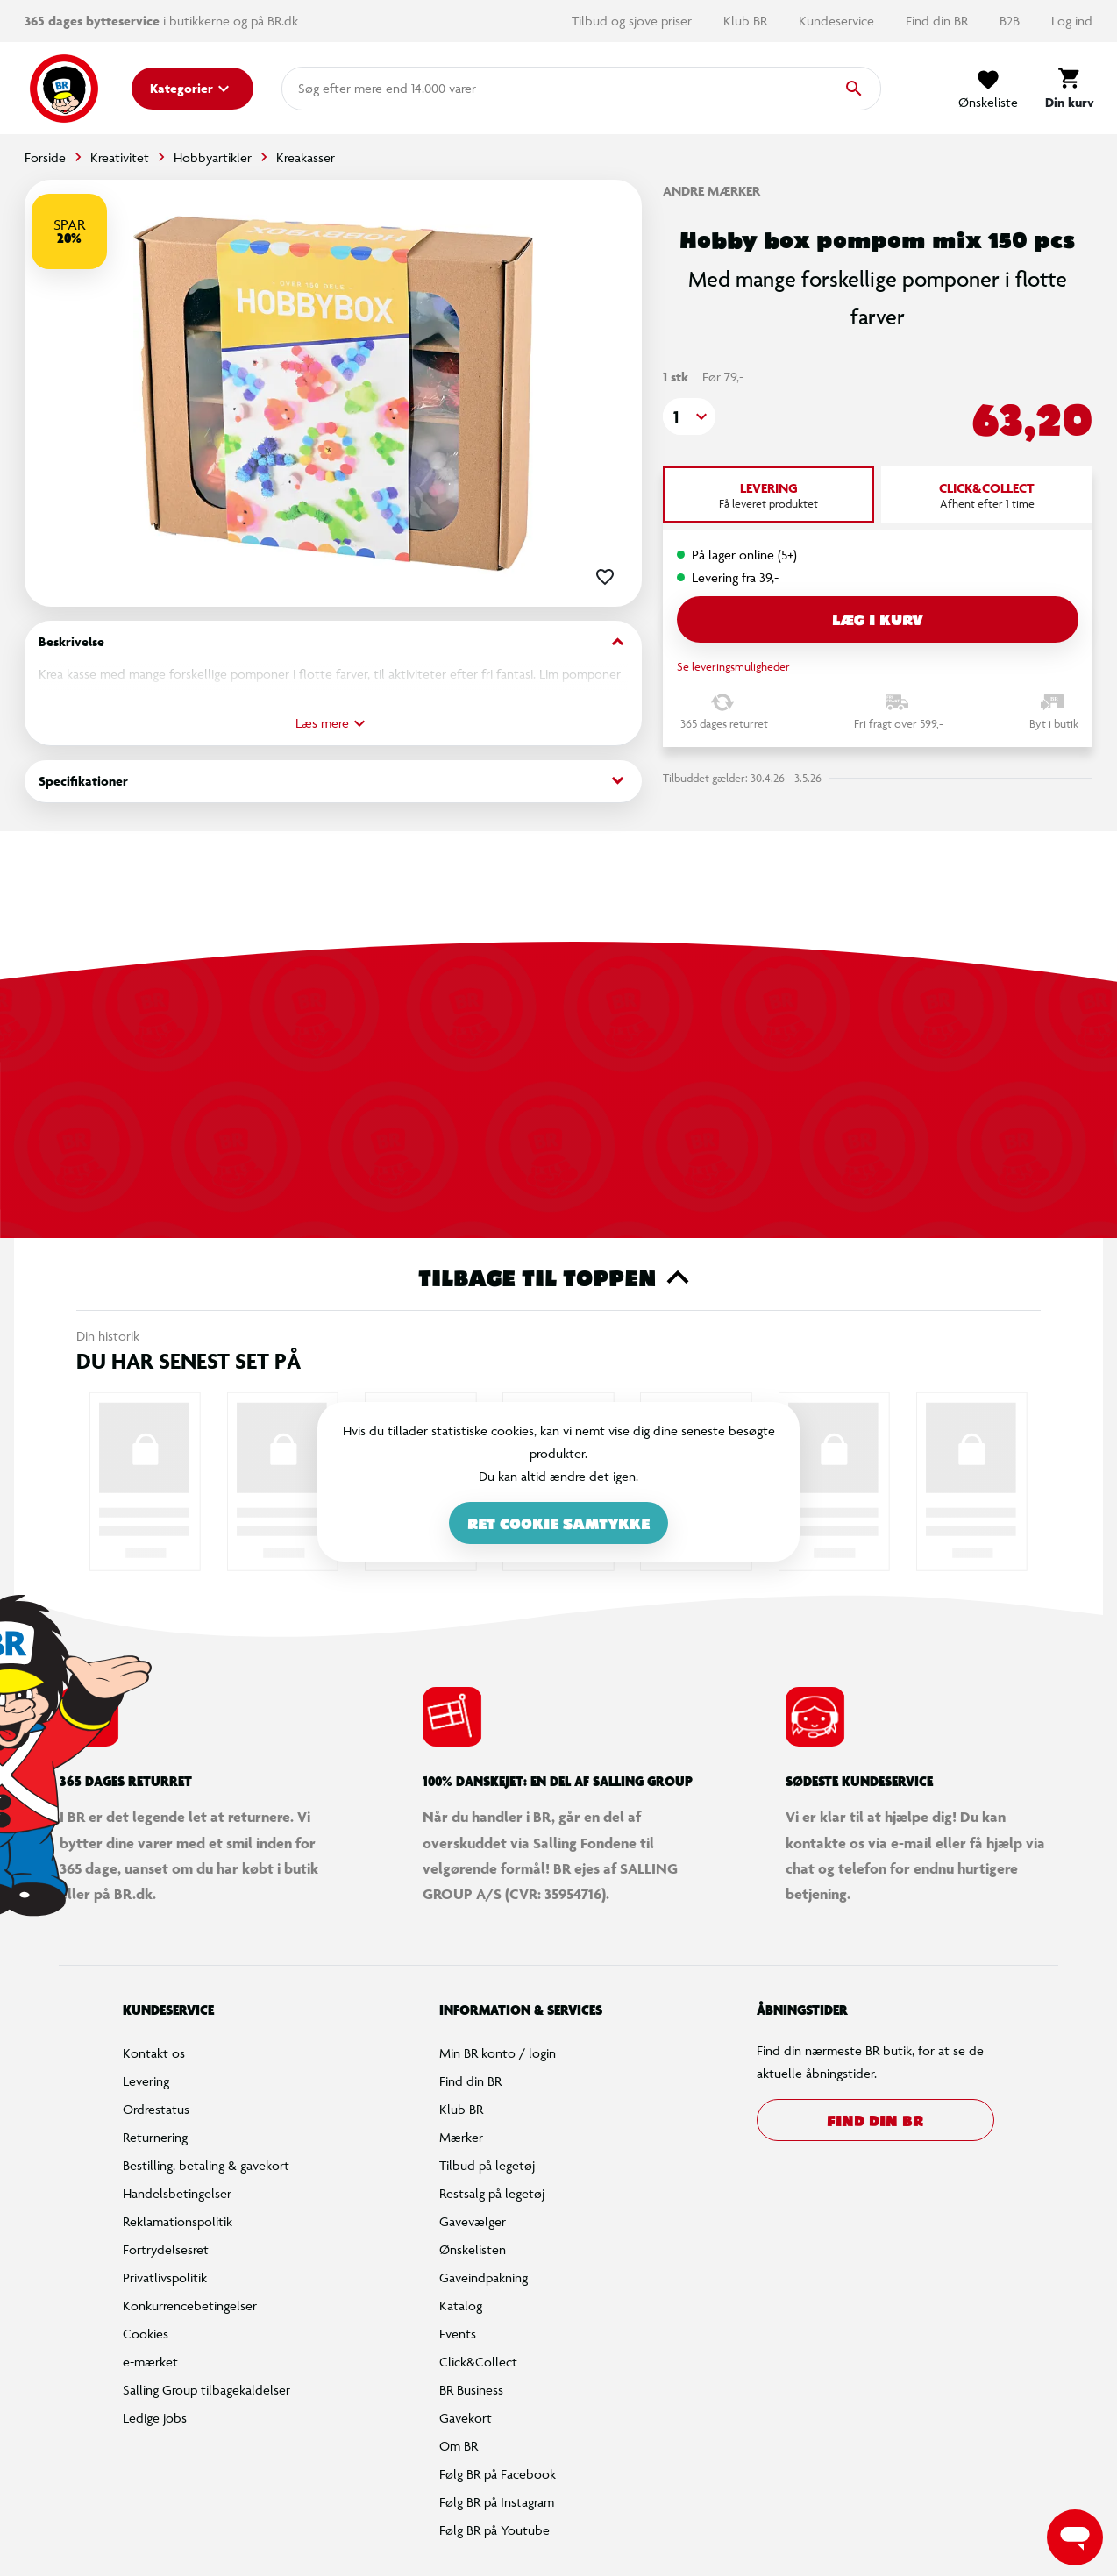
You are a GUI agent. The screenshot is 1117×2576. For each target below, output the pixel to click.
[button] (689, 416)
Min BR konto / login (497, 2053)
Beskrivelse (333, 642)
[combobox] (326, 89)
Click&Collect (478, 2361)
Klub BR (747, 20)
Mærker (461, 2137)
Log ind (1071, 20)
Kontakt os (154, 2053)
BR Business (471, 2389)
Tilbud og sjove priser (633, 20)
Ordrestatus (156, 2109)
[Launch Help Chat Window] (1075, 2537)
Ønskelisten (472, 2249)
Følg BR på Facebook (497, 2474)
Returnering (155, 2137)
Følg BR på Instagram (496, 2502)
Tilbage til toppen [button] (559, 1277)
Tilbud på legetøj (487, 2165)
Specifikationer (333, 781)
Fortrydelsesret (166, 2249)
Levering (146, 2081)
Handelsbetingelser (177, 2193)
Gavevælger (472, 2221)
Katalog (460, 2305)
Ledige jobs (155, 2417)
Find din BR (938, 20)
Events (457, 2333)
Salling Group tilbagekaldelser (206, 2389)
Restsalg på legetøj (491, 2193)
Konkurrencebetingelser (190, 2305)
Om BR (458, 2445)
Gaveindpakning (483, 2277)
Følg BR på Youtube (494, 2530)
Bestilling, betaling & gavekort (206, 2165)
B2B (1011, 20)
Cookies (145, 2333)
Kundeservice (838, 20)
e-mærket (150, 2361)
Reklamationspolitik (177, 2221)
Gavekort (465, 2417)
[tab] (768, 494)
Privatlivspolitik (165, 2277)
